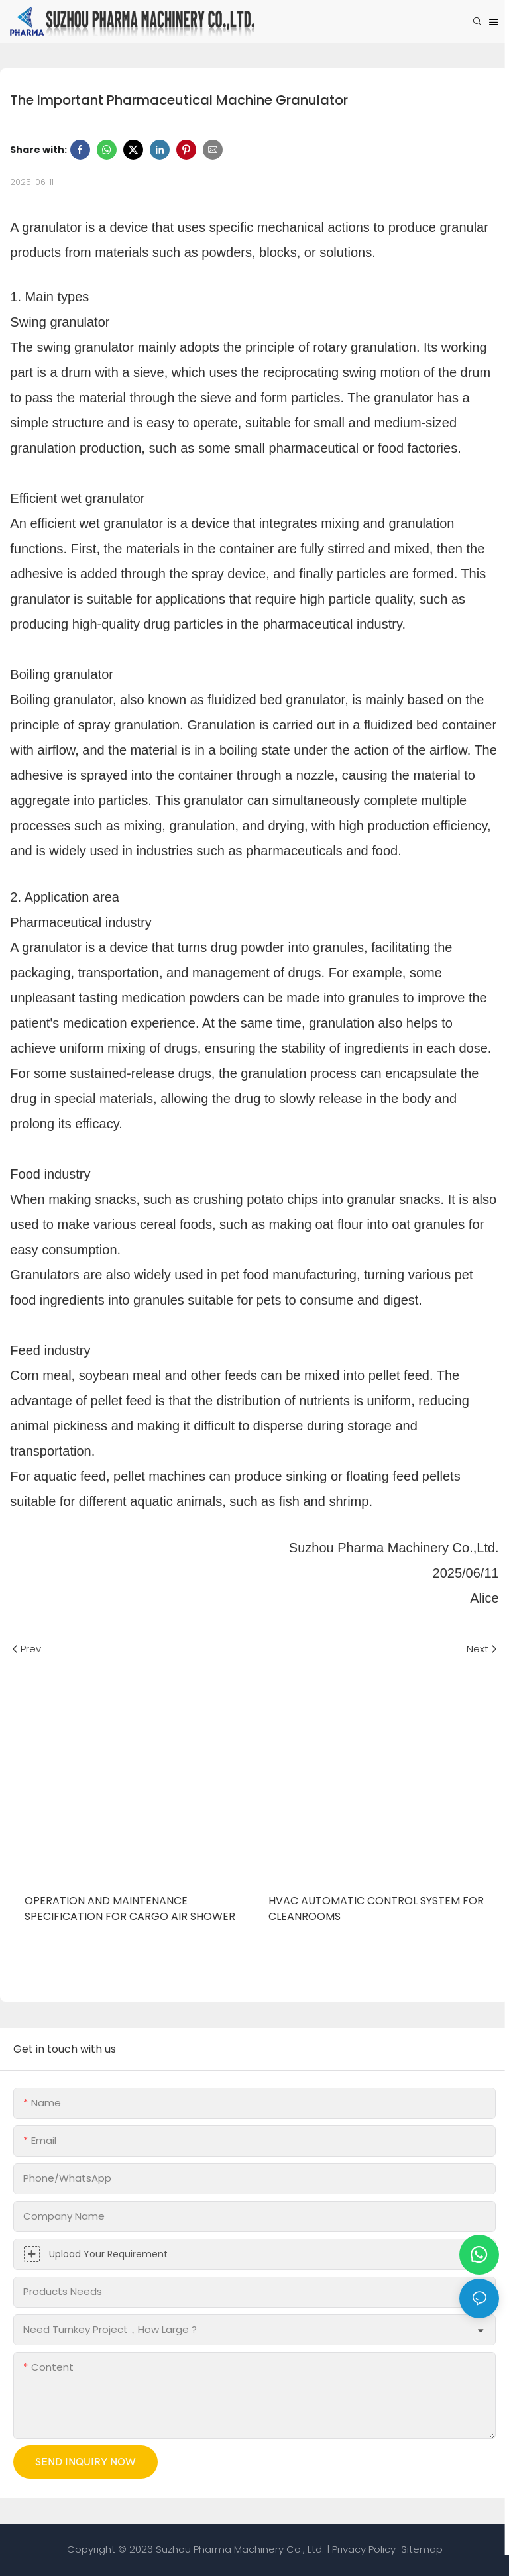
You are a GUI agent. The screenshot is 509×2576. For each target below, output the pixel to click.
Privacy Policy (364, 2549)
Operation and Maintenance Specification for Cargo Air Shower (130, 1908)
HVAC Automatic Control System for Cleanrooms (376, 1908)
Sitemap (420, 2549)
